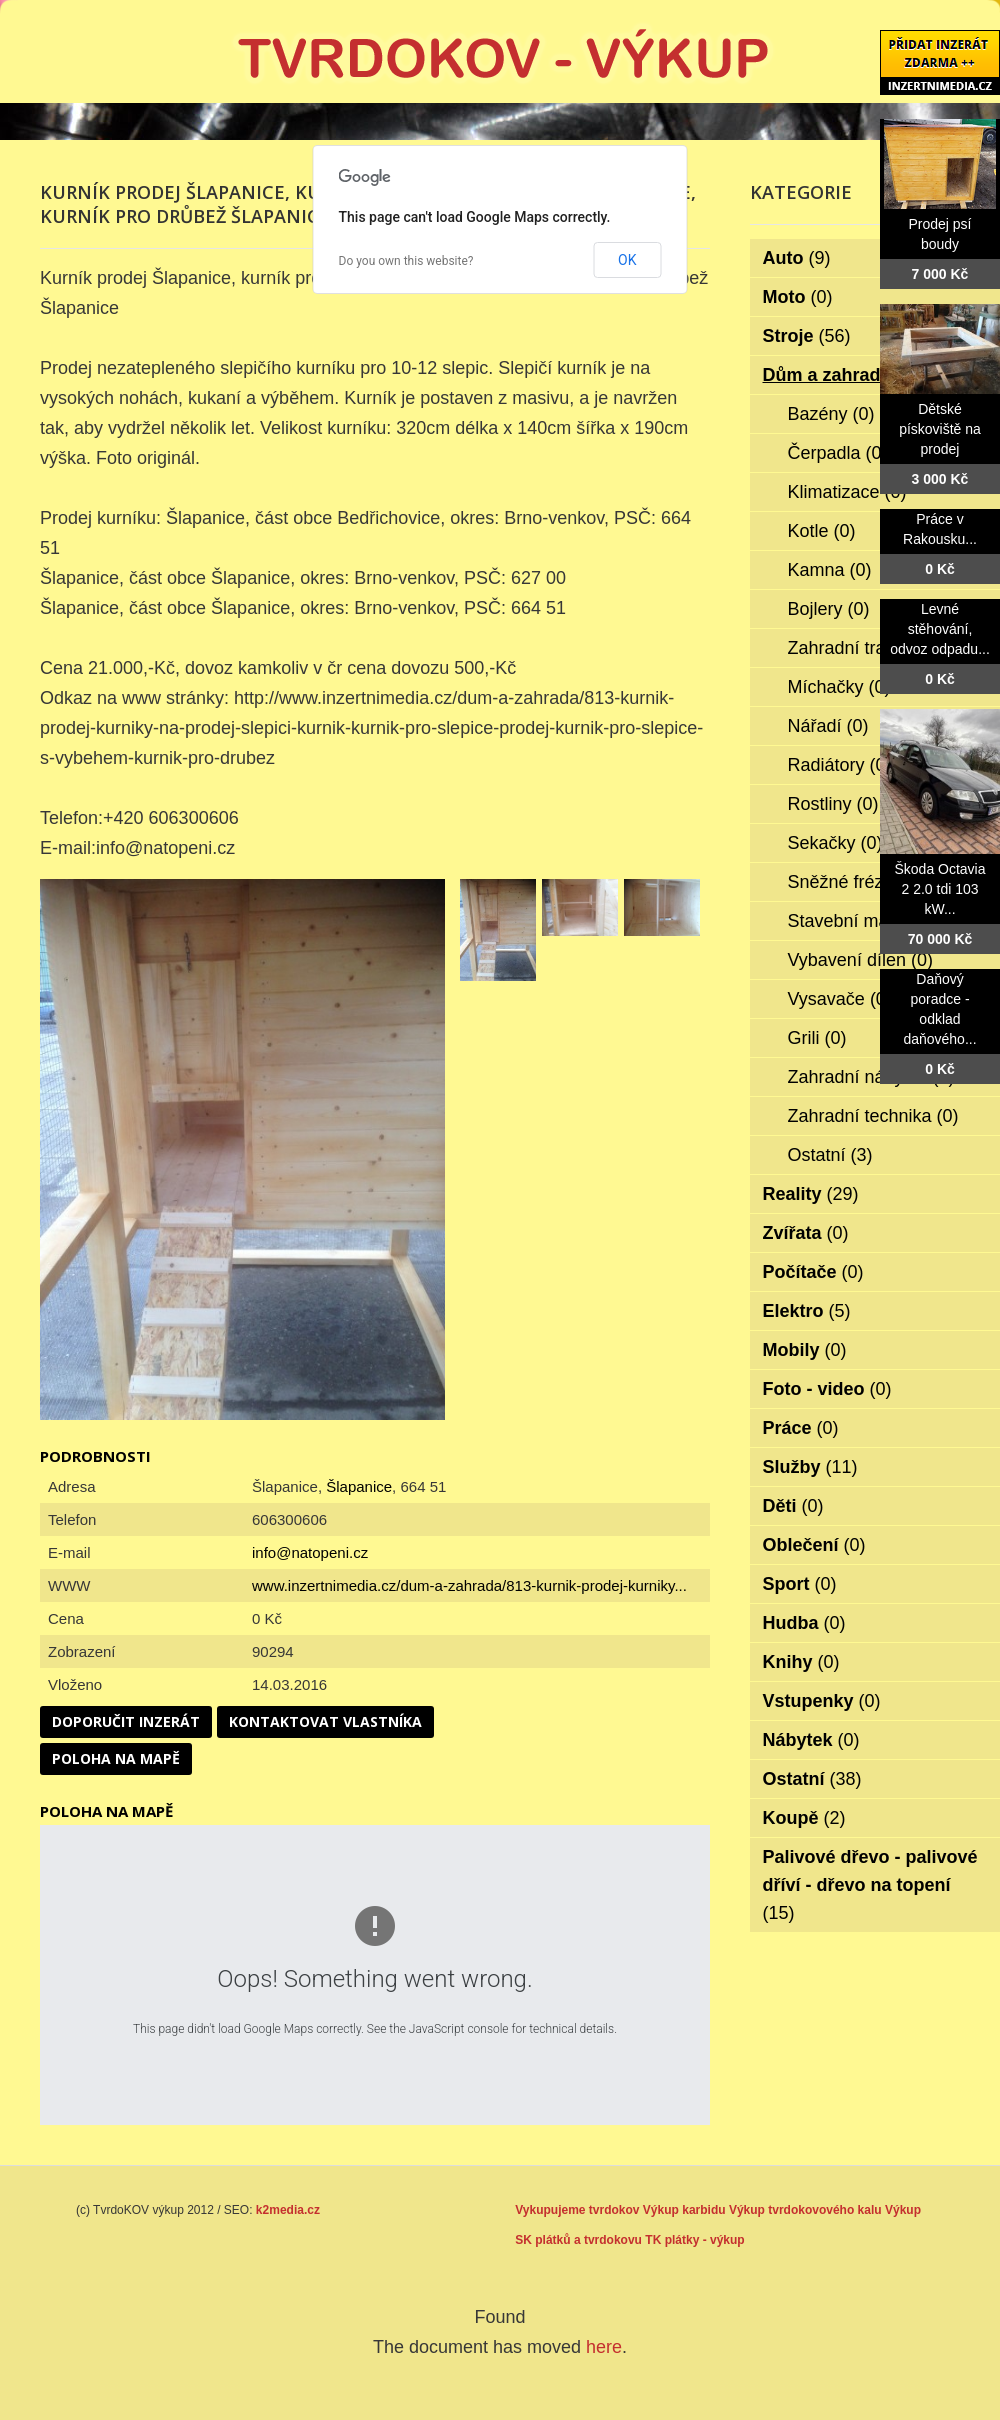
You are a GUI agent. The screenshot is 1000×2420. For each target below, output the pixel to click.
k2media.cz (288, 2210)
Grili (817, 1038)
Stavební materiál (871, 921)
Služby (810, 1467)
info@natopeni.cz (310, 1552)
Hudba (804, 1623)
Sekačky (835, 843)
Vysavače (840, 999)
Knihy (801, 1662)
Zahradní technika (873, 1116)
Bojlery (829, 609)
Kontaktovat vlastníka (325, 1721)
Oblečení (814, 1545)
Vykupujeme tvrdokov (577, 2210)
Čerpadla (838, 453)
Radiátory (840, 765)
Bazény (831, 414)
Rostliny (833, 804)
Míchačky (839, 687)
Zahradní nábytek (871, 1077)
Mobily (805, 1350)
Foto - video (827, 1389)
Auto (797, 258)
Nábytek (811, 1740)
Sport (800, 1584)
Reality (811, 1194)
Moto (798, 297)
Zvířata (806, 1233)
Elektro (807, 1311)
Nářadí (828, 726)
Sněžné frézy (854, 882)
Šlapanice (359, 1486)
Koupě (804, 1818)
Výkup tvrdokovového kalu (805, 2210)
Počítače (813, 1272)
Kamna (830, 570)
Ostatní (830, 1155)
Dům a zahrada (840, 375)
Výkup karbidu (684, 2210)
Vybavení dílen (860, 960)
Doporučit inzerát (126, 1721)
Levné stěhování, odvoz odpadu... (940, 629)
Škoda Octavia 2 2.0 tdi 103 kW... (939, 889)
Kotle (822, 531)
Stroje (807, 336)
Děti (793, 1506)
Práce (801, 1428)
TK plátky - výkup (694, 2240)
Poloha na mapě (116, 1758)
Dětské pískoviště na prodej (940, 429)
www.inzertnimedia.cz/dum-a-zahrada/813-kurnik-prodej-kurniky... (469, 1585)
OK (627, 260)
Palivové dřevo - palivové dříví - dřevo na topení (870, 1885)
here (604, 2347)
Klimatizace (847, 492)
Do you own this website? (406, 261)
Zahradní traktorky (874, 648)
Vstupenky (822, 1701)
